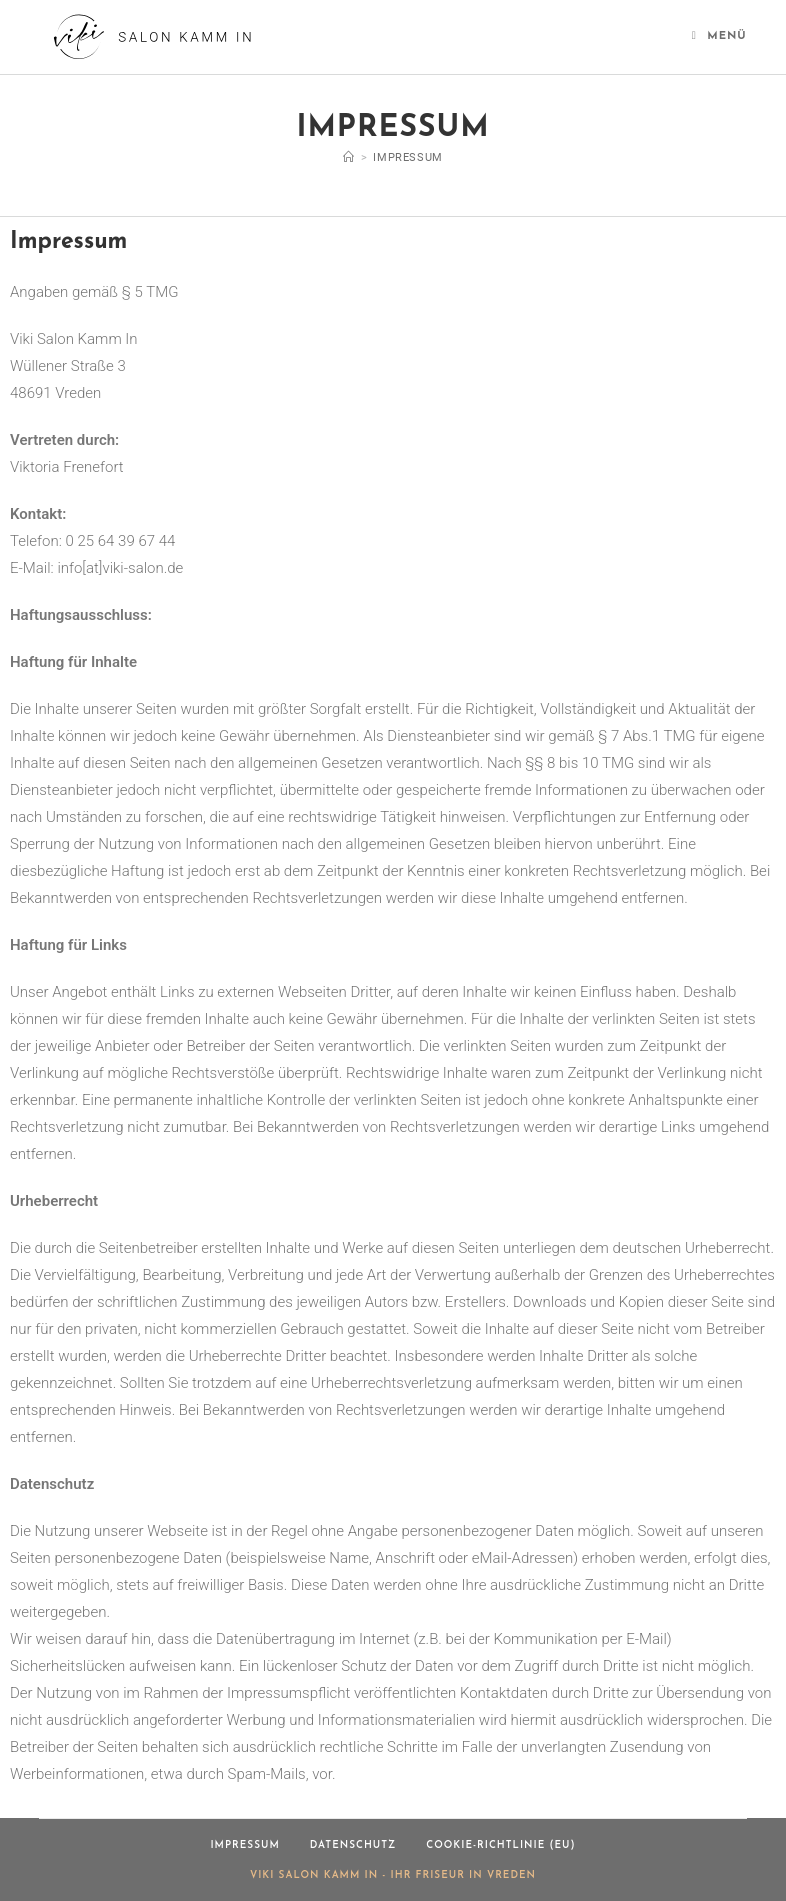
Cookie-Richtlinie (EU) (500, 1845)
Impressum (407, 157)
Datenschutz (353, 1845)
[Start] (349, 157)
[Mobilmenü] (719, 36)
